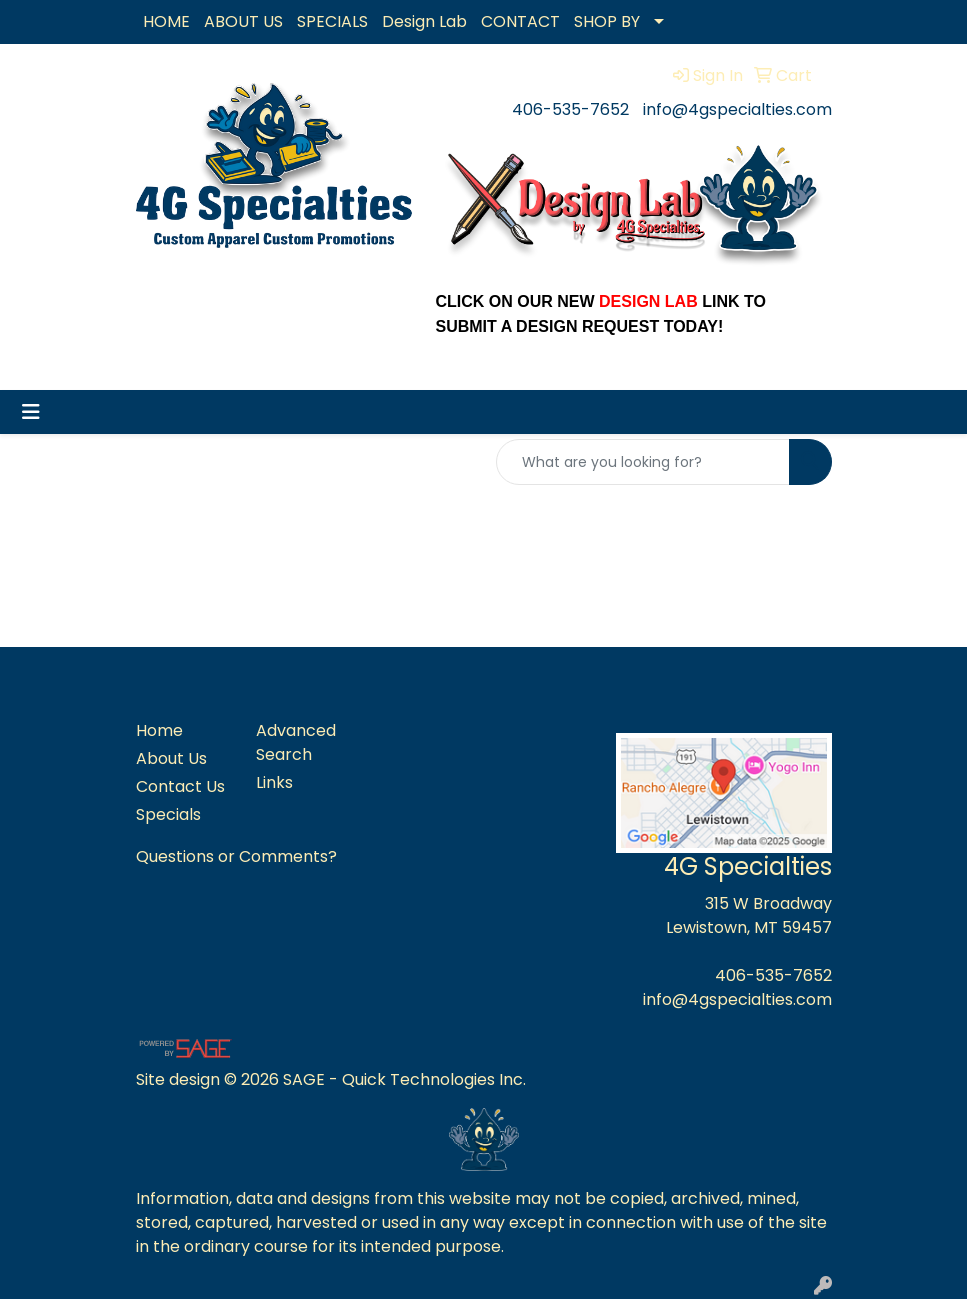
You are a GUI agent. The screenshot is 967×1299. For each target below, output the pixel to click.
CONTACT (520, 21)
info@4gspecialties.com (737, 109)
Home (159, 730)
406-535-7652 (570, 109)
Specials (168, 814)
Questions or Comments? (236, 856)
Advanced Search (296, 742)
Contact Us (180, 786)
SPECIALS (332, 21)
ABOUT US (243, 21)
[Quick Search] (643, 462)
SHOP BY (607, 21)
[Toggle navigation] (31, 412)
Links (274, 782)
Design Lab (424, 21)
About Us (171, 758)
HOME (166, 21)
